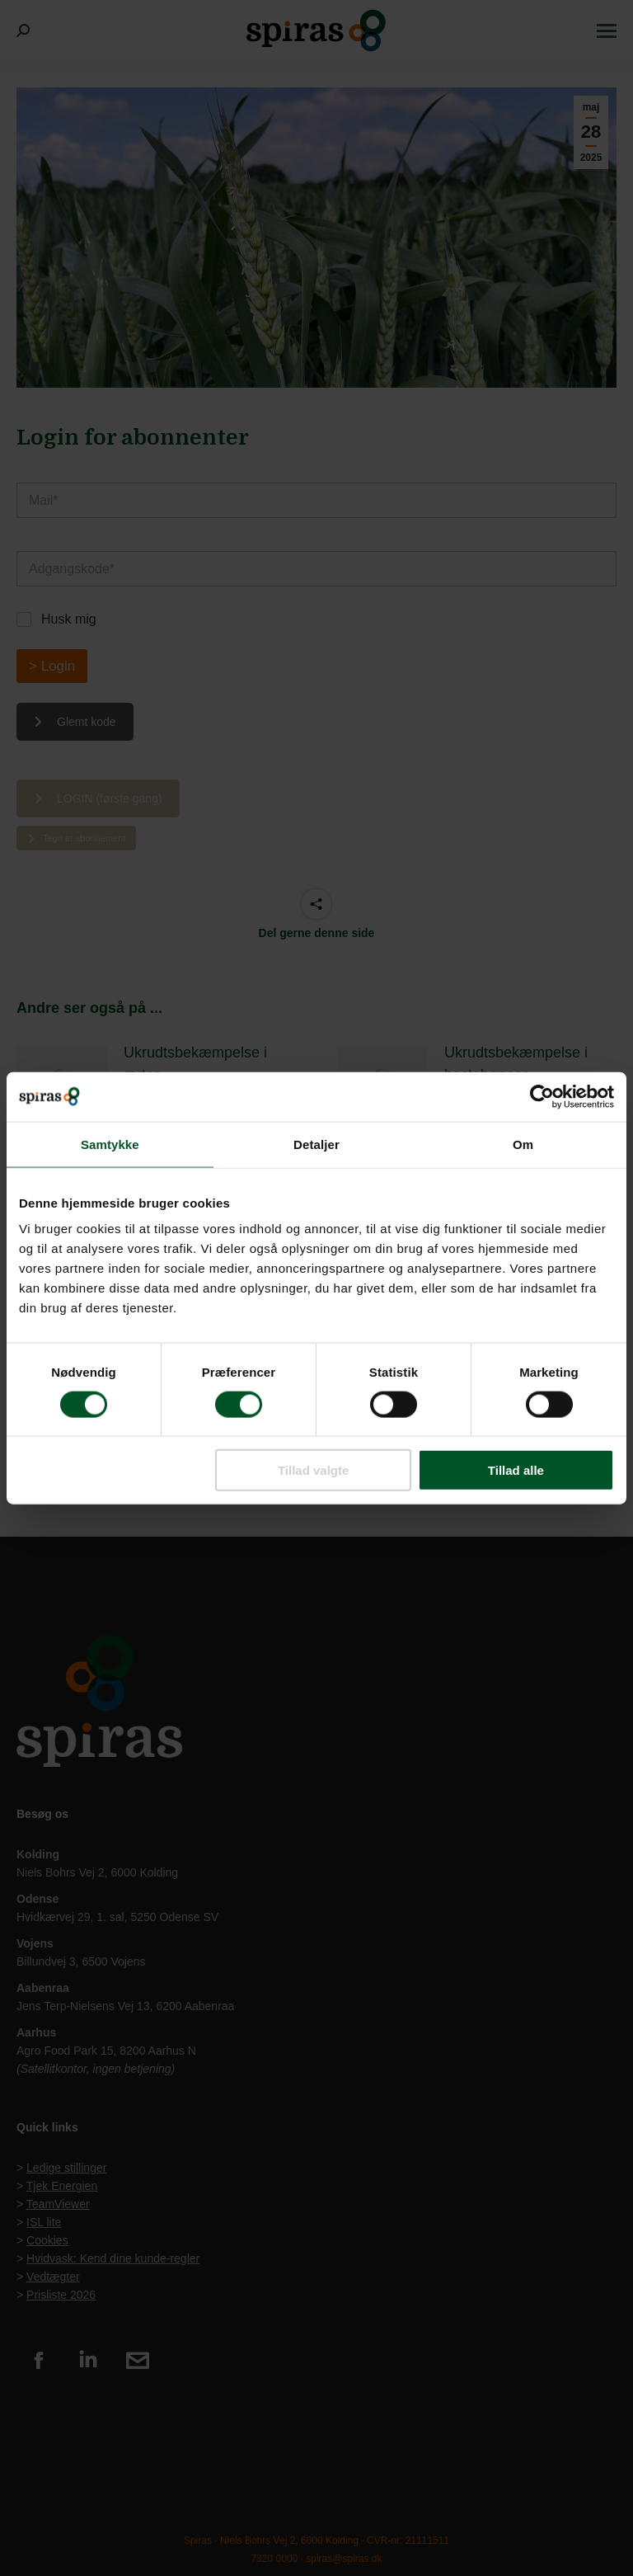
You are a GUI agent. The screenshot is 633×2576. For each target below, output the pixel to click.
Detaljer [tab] (316, 1144)
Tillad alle (516, 1470)
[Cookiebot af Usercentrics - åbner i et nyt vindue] (542, 1096)
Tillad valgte (313, 1470)
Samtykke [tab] (110, 1144)
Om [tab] (523, 1144)
